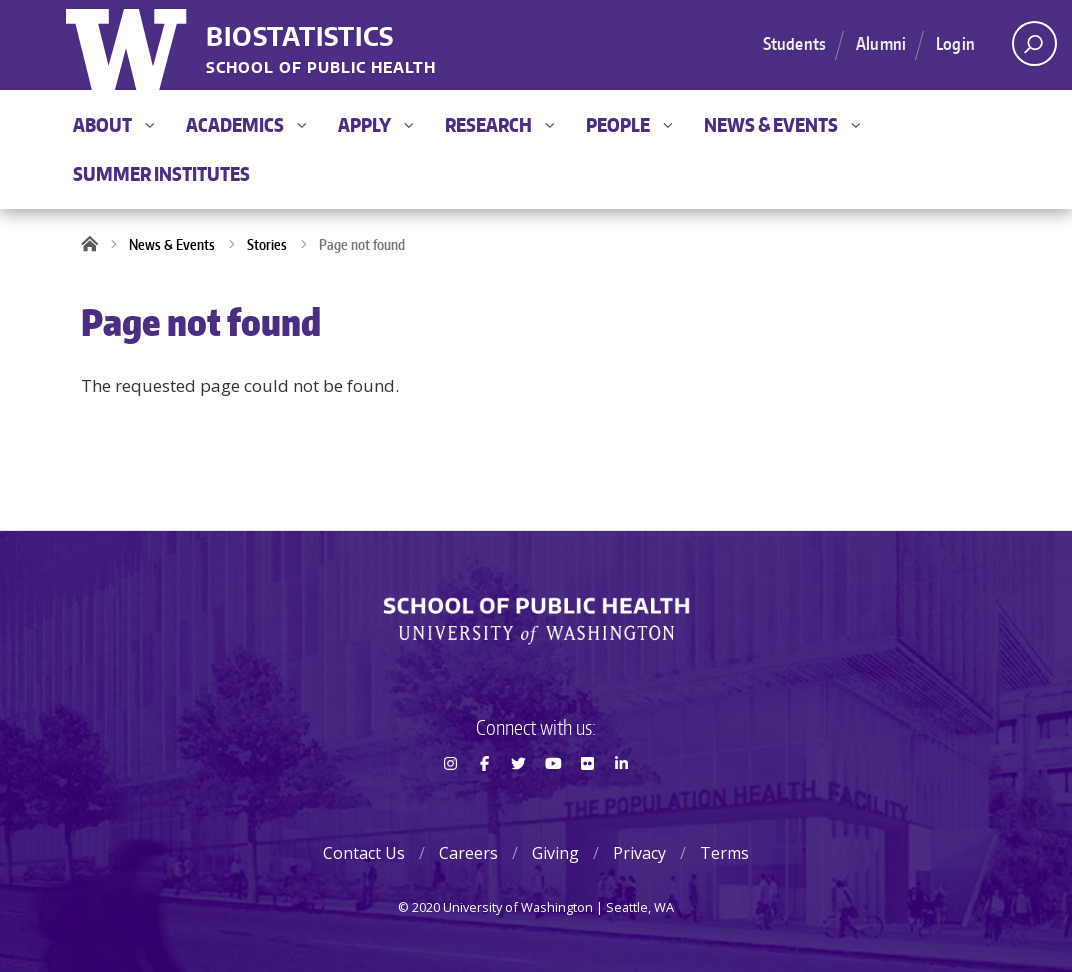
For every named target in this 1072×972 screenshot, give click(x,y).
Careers (468, 853)
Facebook (484, 799)
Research (499, 124)
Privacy (639, 853)
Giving (555, 853)
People (629, 124)
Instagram (450, 799)
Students (794, 43)
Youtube (553, 799)
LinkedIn (622, 799)
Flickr (587, 799)
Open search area (1027, 49)
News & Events (782, 124)
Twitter (519, 799)
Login (955, 43)
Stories (267, 244)
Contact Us (364, 853)
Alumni (881, 43)
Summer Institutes (161, 173)
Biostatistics (300, 37)
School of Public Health (321, 68)
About (113, 124)
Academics (246, 124)
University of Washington (128, 45)
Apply (375, 124)
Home (96, 245)
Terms (724, 853)
